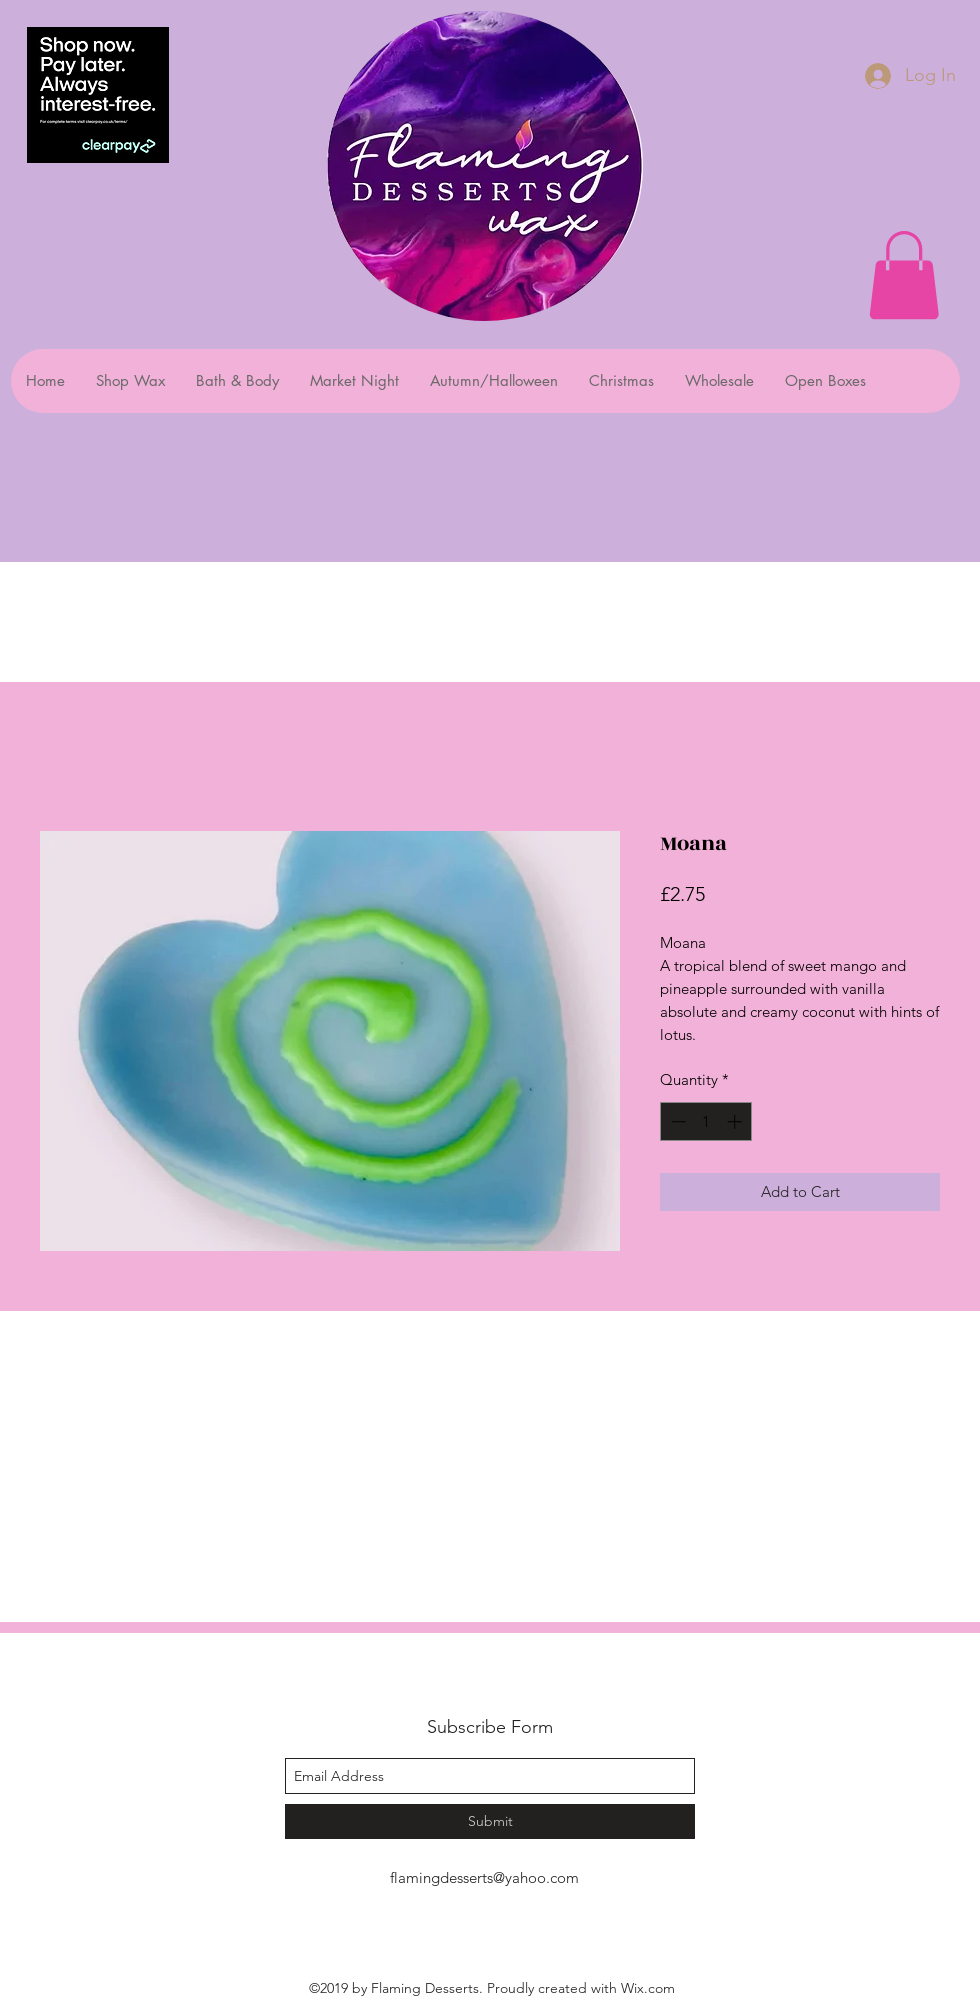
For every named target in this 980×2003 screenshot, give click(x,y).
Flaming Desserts (464, 1682)
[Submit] (490, 1821)
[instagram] (505, 1923)
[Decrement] (676, 1121)
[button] (904, 275)
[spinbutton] (706, 1121)
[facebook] (475, 1923)
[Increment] (736, 1121)
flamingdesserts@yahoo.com (484, 1877)
